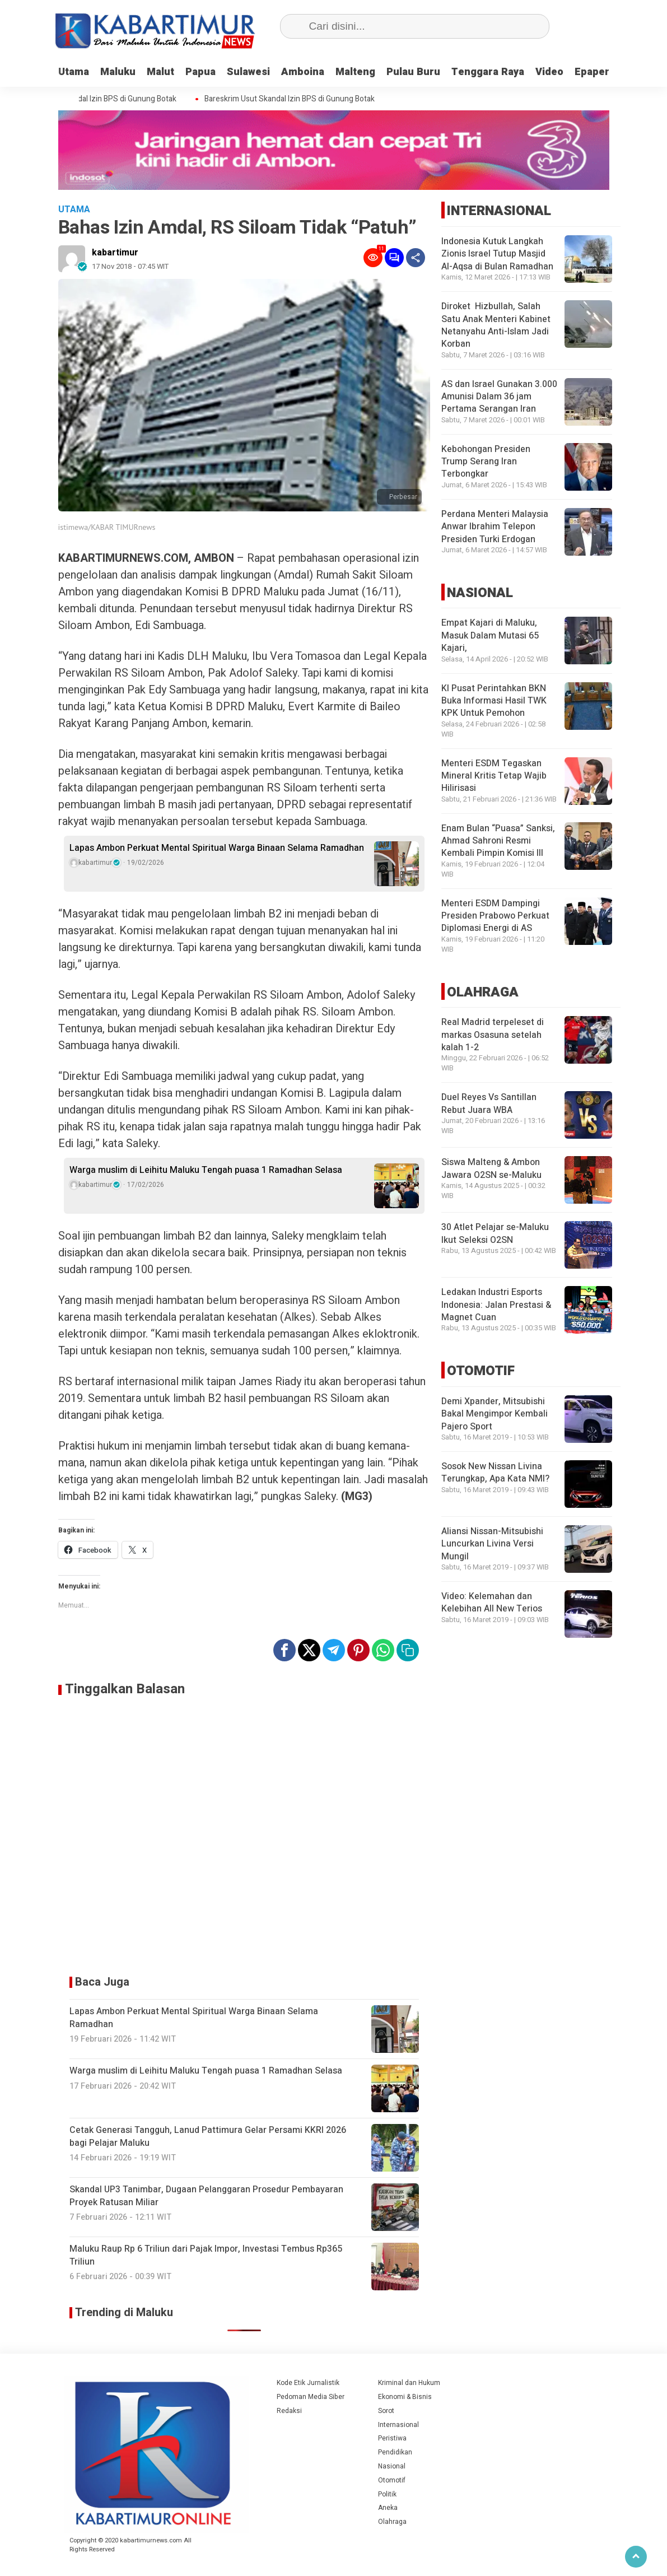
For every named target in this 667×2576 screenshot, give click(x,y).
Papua (200, 72)
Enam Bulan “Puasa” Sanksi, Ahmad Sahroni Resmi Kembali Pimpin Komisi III (498, 841)
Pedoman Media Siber (310, 2397)
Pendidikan (395, 2452)
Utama (73, 72)
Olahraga (392, 2522)
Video (549, 72)
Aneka (388, 2508)
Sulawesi (248, 72)
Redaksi (289, 2411)
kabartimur (115, 252)
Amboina (302, 72)
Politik (387, 2494)
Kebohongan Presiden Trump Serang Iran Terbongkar (485, 461)
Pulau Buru (413, 72)
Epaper (592, 72)
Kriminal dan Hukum (409, 2383)
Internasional (398, 2425)
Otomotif (391, 2480)
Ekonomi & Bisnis (405, 2397)
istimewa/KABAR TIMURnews (107, 527)
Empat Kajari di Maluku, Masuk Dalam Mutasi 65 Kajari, (490, 635)
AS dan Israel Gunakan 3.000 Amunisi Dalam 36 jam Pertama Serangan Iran (499, 397)
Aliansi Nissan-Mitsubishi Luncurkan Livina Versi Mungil (492, 1544)
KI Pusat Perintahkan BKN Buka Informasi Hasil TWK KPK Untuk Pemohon (494, 701)
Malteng (355, 72)
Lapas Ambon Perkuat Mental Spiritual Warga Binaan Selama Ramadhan (216, 848)
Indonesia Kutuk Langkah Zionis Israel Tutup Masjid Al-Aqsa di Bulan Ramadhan (497, 254)
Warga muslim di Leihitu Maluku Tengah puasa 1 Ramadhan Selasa (205, 1170)
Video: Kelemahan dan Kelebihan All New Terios (491, 1602)
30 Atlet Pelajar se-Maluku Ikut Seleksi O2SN (495, 1233)
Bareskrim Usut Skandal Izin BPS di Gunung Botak (100, 99)
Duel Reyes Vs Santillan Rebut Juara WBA (489, 1103)
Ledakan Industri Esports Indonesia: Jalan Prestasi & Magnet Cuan (496, 1304)
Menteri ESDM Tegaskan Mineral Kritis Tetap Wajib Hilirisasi (494, 776)
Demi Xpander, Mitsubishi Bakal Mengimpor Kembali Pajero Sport (494, 1414)
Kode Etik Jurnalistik (308, 2383)
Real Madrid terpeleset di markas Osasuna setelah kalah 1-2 (492, 1035)
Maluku (118, 72)
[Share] (415, 257)
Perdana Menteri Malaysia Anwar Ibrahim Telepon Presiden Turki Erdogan (494, 526)
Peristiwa (392, 2438)
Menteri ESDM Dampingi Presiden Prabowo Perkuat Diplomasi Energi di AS (495, 916)
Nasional (391, 2466)
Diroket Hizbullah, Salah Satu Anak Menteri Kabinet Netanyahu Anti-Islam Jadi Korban (496, 325)
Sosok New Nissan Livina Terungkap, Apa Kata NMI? (495, 1472)
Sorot (386, 2411)
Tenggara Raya (487, 72)
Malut (160, 72)
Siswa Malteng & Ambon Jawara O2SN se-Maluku (491, 1168)
